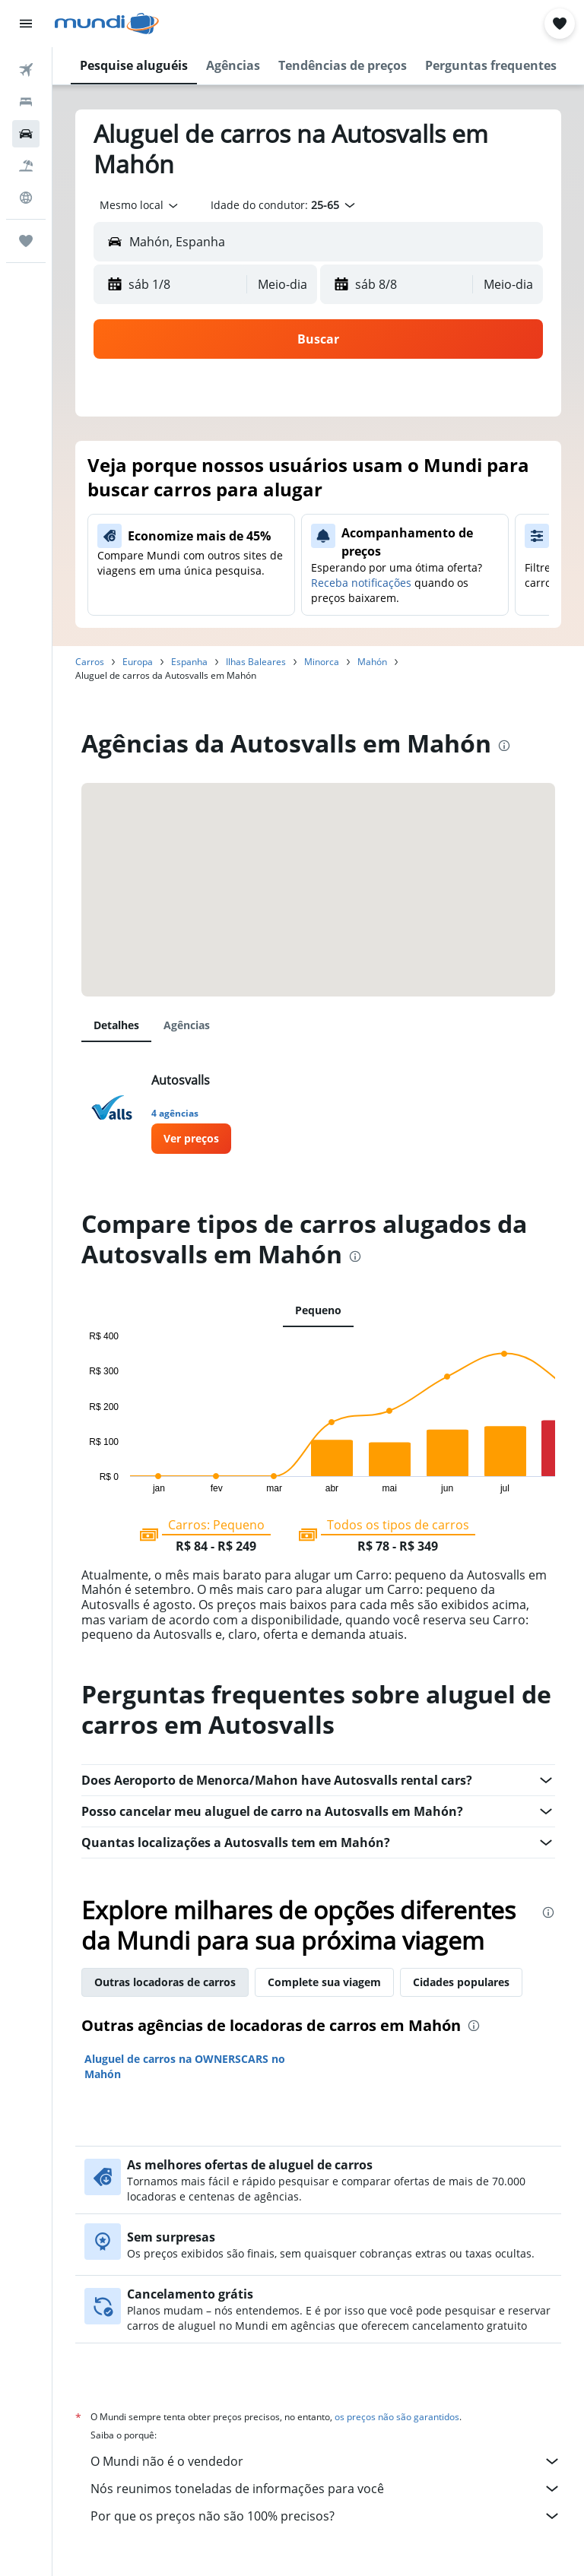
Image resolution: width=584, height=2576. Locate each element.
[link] (191, 1138)
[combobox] (140, 205)
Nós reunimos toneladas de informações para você (325, 2488)
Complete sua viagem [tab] (324, 1982)
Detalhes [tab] (116, 1025)
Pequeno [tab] (318, 1310)
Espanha (189, 661)
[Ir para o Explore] (26, 197)
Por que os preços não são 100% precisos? (325, 2516)
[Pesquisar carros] (26, 134)
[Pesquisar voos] (26, 70)
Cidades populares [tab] (461, 1982)
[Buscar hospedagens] (26, 102)
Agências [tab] (186, 1025)
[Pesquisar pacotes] (26, 166)
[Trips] (26, 241)
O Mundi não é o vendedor (325, 2461)
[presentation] (504, 746)
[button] (26, 23)
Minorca (321, 661)
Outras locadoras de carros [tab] (165, 1982)
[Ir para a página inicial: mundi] (107, 23)
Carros (89, 661)
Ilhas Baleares (256, 661)
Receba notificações (361, 582)
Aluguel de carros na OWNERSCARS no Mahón (184, 2066)
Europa (137, 661)
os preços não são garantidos (397, 2416)
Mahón (372, 661)
